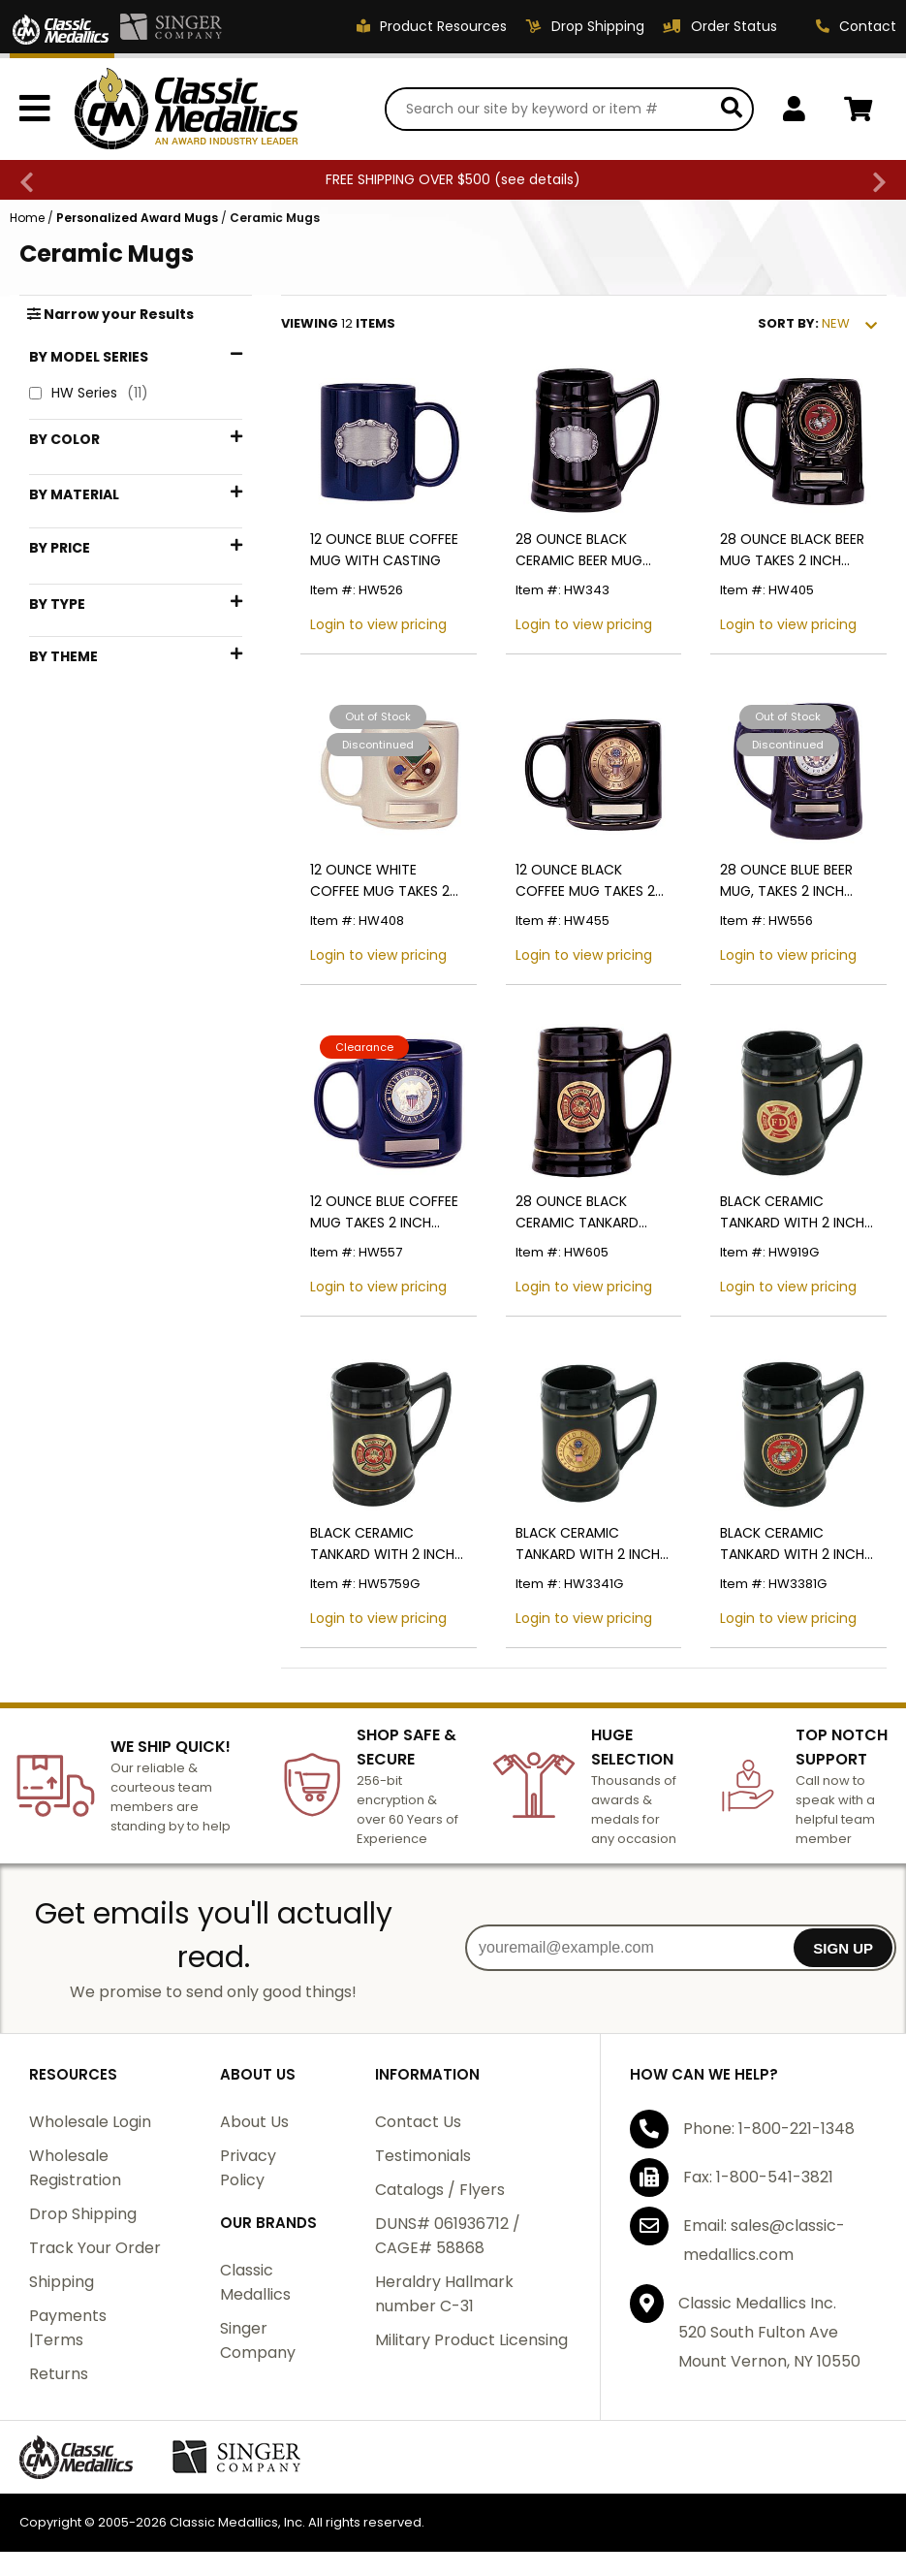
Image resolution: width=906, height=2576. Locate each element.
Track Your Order (95, 2248)
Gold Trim (88, 1122)
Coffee (78, 1058)
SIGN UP (843, 1948)
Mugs (73, 962)
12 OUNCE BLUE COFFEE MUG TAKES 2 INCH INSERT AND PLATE (384, 1212)
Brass (73, 659)
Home (27, 217)
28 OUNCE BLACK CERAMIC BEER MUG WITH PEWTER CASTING (591, 550)
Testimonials (423, 2156)
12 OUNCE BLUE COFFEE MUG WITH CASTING (384, 549)
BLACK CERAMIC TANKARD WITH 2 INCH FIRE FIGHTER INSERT (382, 1544)
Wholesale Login (90, 2122)
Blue (69, 507)
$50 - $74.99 (99, 841)
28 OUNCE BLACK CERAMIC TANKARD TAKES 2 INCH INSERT (581, 1212)
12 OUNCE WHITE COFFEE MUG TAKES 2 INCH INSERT (380, 881)
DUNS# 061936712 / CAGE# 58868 (447, 2235)
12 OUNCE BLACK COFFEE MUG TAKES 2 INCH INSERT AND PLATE (590, 881)
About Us (254, 2122)
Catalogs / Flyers (440, 2189)
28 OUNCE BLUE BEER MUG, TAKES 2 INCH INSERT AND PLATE (786, 881)
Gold (71, 539)
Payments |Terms (68, 2328)
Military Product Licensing (471, 2340)
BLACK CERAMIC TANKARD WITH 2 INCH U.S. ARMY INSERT (587, 1544)
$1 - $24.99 (94, 777)
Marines (80, 1154)
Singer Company (258, 2340)
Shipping (61, 2282)
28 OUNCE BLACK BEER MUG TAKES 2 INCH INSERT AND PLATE (792, 550)
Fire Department (109, 1090)
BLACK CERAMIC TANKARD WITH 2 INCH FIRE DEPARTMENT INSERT (792, 1212)
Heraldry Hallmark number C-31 (444, 2294)
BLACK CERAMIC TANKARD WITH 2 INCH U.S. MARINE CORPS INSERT (792, 1544)
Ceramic (85, 691)
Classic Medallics (255, 2282)
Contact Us (418, 2122)
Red (66, 571)
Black (73, 475)
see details (537, 179)
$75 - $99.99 (99, 873)
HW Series (88, 393)
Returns (58, 2374)
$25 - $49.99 (99, 809)
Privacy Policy (248, 2168)
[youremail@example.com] (631, 1947)
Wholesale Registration (75, 2168)
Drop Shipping (83, 2214)
